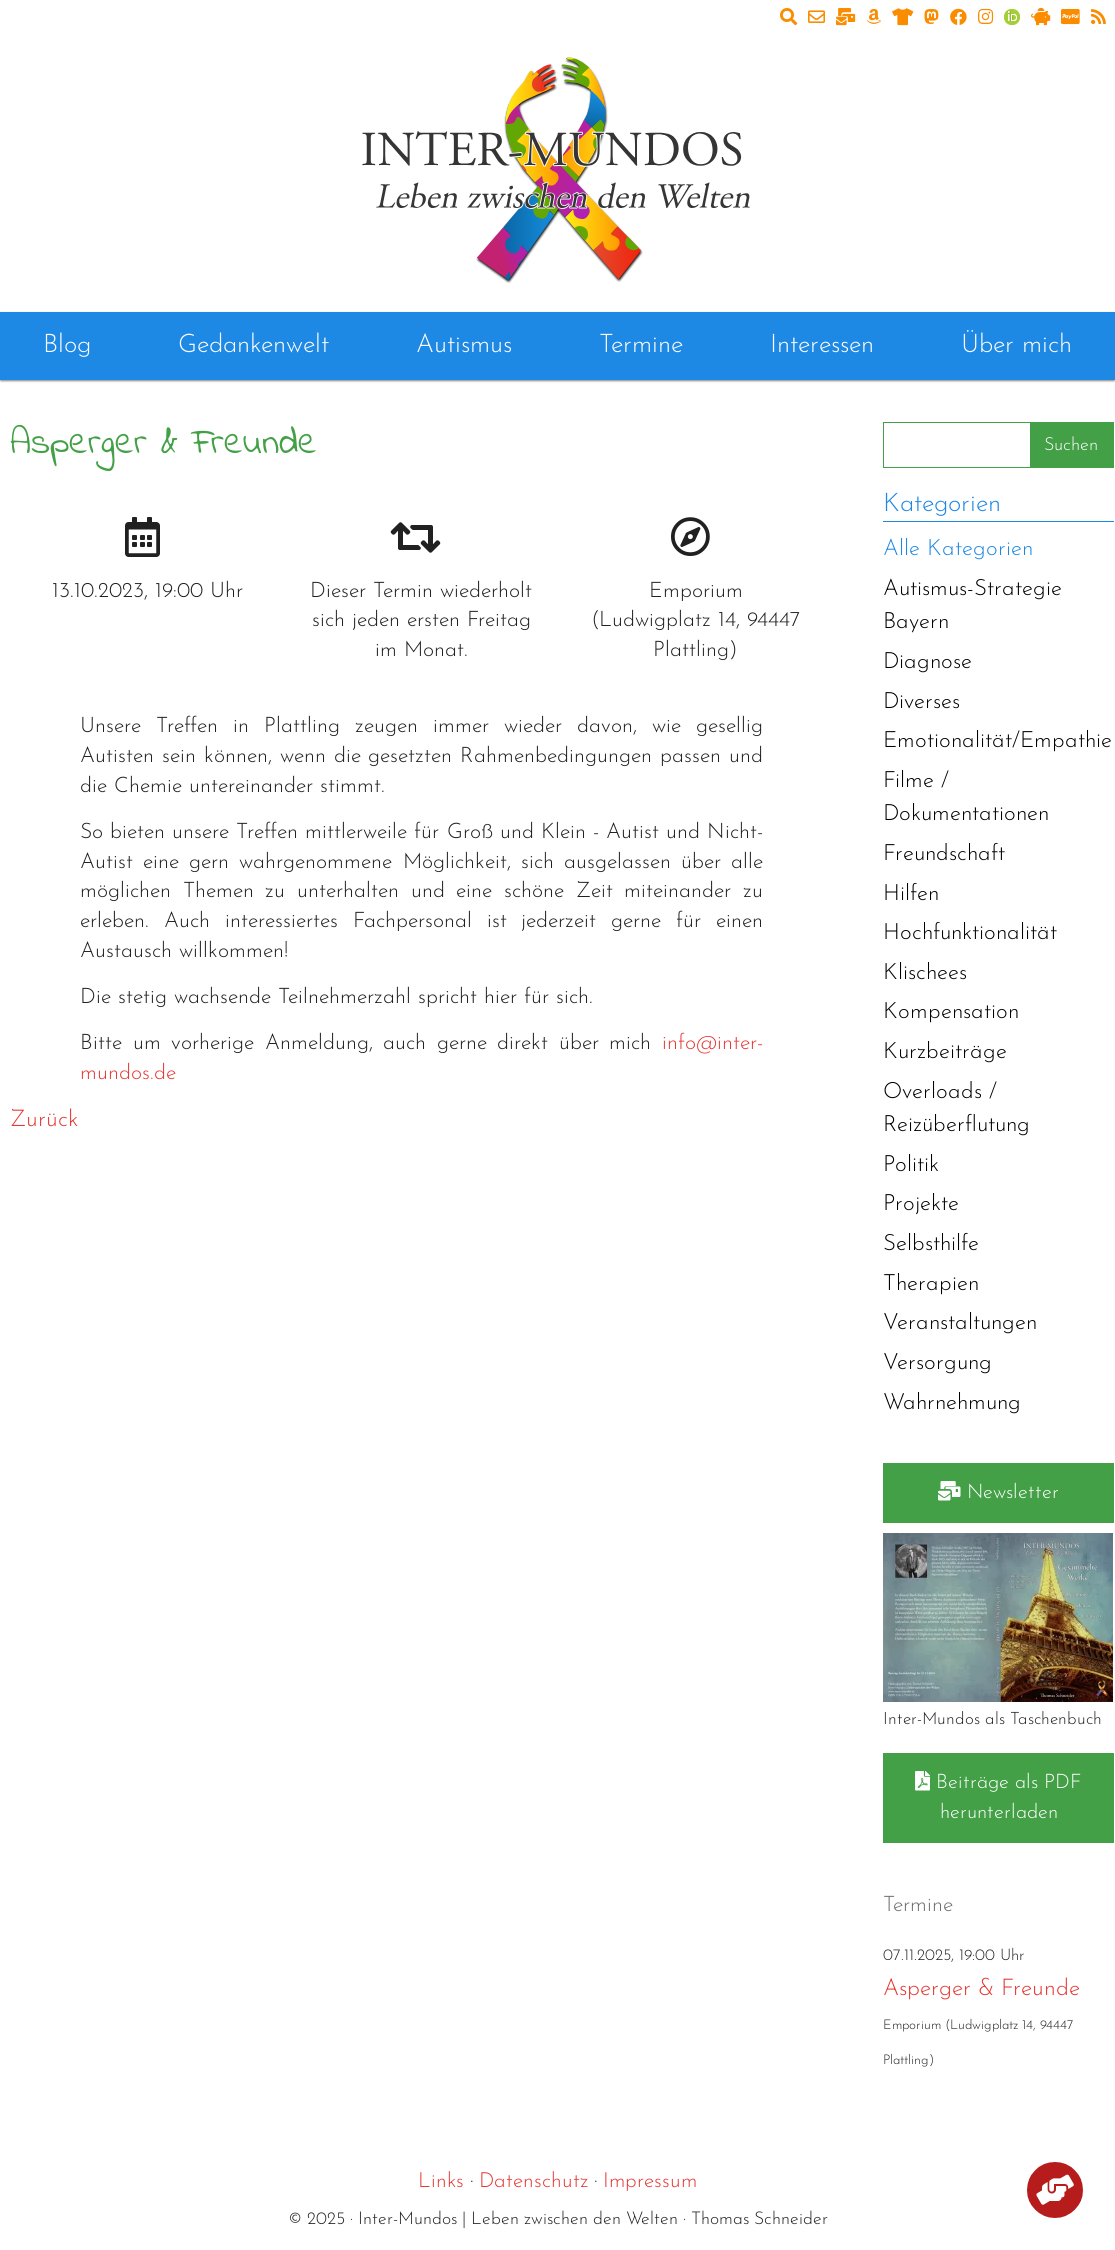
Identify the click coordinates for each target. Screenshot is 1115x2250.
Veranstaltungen (960, 1323)
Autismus (464, 345)
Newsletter (998, 1492)
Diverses (921, 702)
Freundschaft (944, 854)
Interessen (822, 345)
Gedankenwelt (253, 345)
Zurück (44, 1120)
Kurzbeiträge (945, 1052)
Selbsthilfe (931, 1244)
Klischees (925, 973)
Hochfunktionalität (970, 933)
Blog (67, 345)
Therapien (931, 1284)
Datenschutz (533, 2181)
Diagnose (927, 662)
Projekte (921, 1204)
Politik (911, 1165)
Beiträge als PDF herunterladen (998, 1797)
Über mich (1016, 345)
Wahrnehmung (952, 1403)
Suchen (1071, 445)
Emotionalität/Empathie (997, 741)
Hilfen (911, 894)
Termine (641, 345)
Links (441, 2181)
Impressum (650, 2181)
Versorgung (937, 1363)
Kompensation (951, 1012)
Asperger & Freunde (981, 1989)
